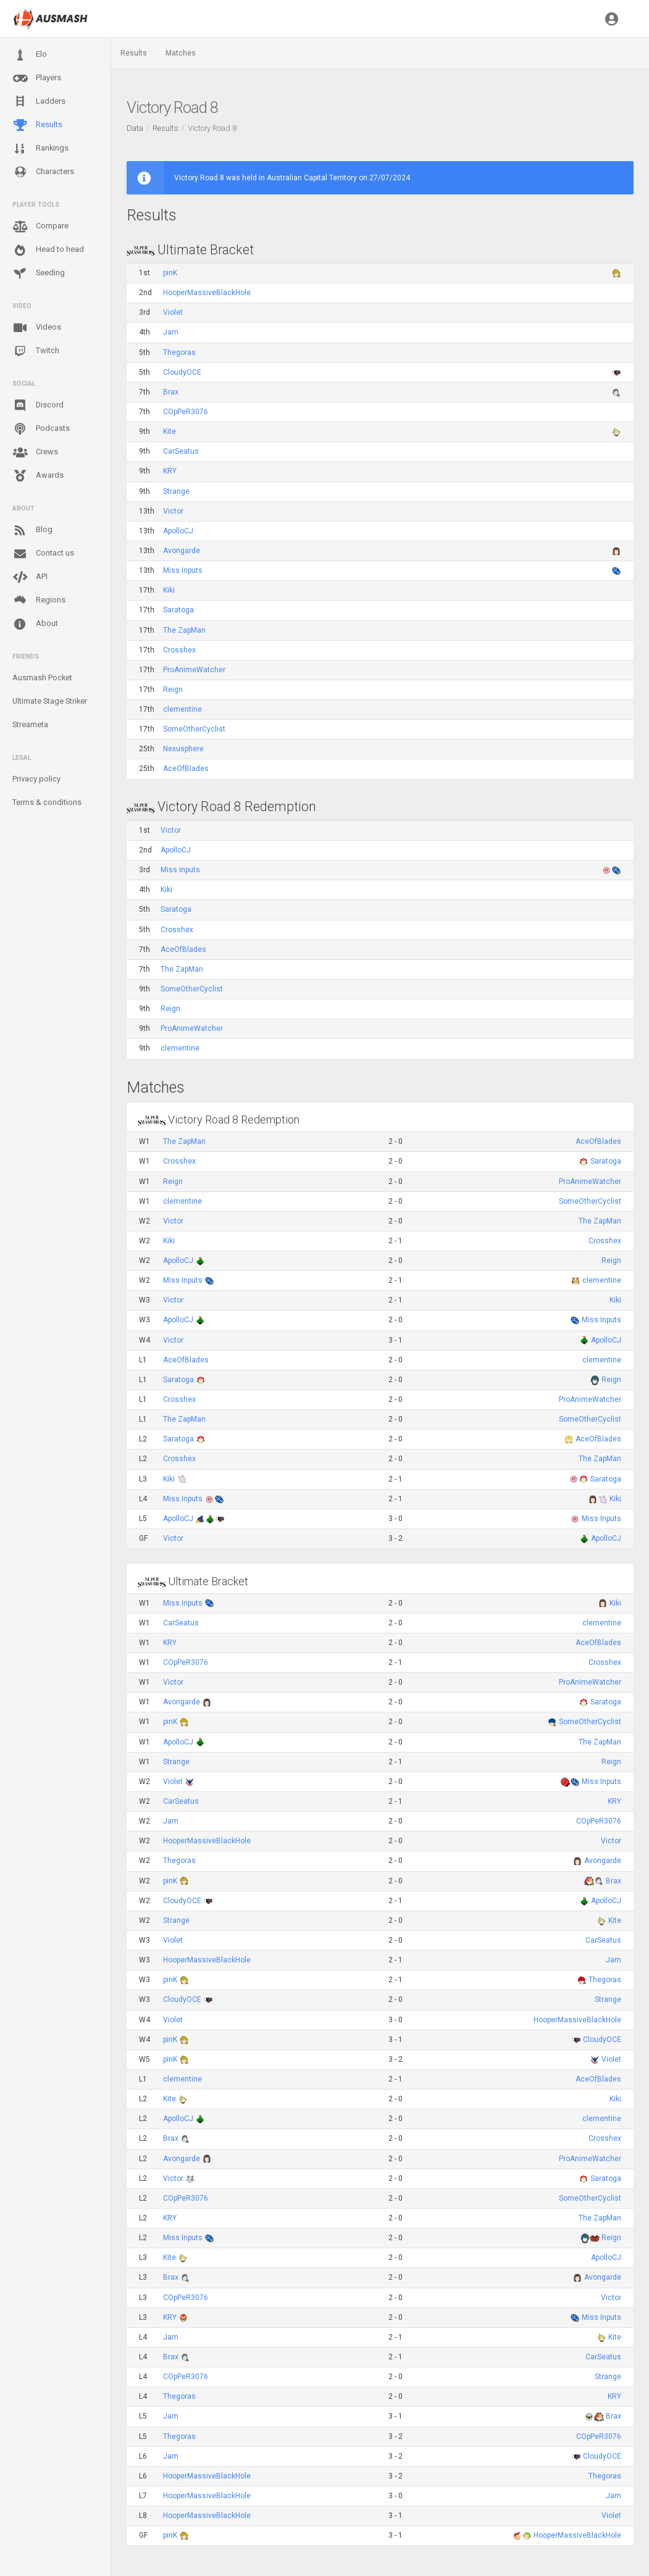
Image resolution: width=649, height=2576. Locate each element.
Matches (180, 53)
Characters (43, 172)
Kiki (169, 590)
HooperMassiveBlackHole (207, 292)
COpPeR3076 (185, 411)
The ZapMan (184, 630)
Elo (29, 54)
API (30, 577)
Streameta (30, 724)
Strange (176, 491)
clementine (182, 709)
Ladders (38, 101)
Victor (173, 511)
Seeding (38, 273)
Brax (170, 392)
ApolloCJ (178, 531)
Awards (38, 475)
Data (135, 128)
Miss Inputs (183, 570)
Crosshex (179, 650)
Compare (40, 226)
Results (37, 125)
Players (36, 78)
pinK (170, 273)
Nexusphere (183, 748)
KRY (170, 471)
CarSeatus (181, 451)
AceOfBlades (186, 768)
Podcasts (41, 429)
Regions (38, 600)
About (35, 624)
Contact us (43, 553)
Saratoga (178, 610)
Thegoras (179, 352)
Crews (35, 452)
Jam (170, 332)
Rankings (40, 148)
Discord (38, 405)
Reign (173, 689)
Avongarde (181, 550)
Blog (32, 530)
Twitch (35, 351)
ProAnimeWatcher (194, 669)
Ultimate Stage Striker (49, 701)
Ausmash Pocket (42, 677)
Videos (36, 327)
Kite (169, 431)
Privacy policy (36, 778)
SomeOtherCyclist (194, 729)
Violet (173, 312)
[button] (611, 18)
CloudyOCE (182, 372)
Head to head (48, 250)
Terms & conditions (47, 802)
